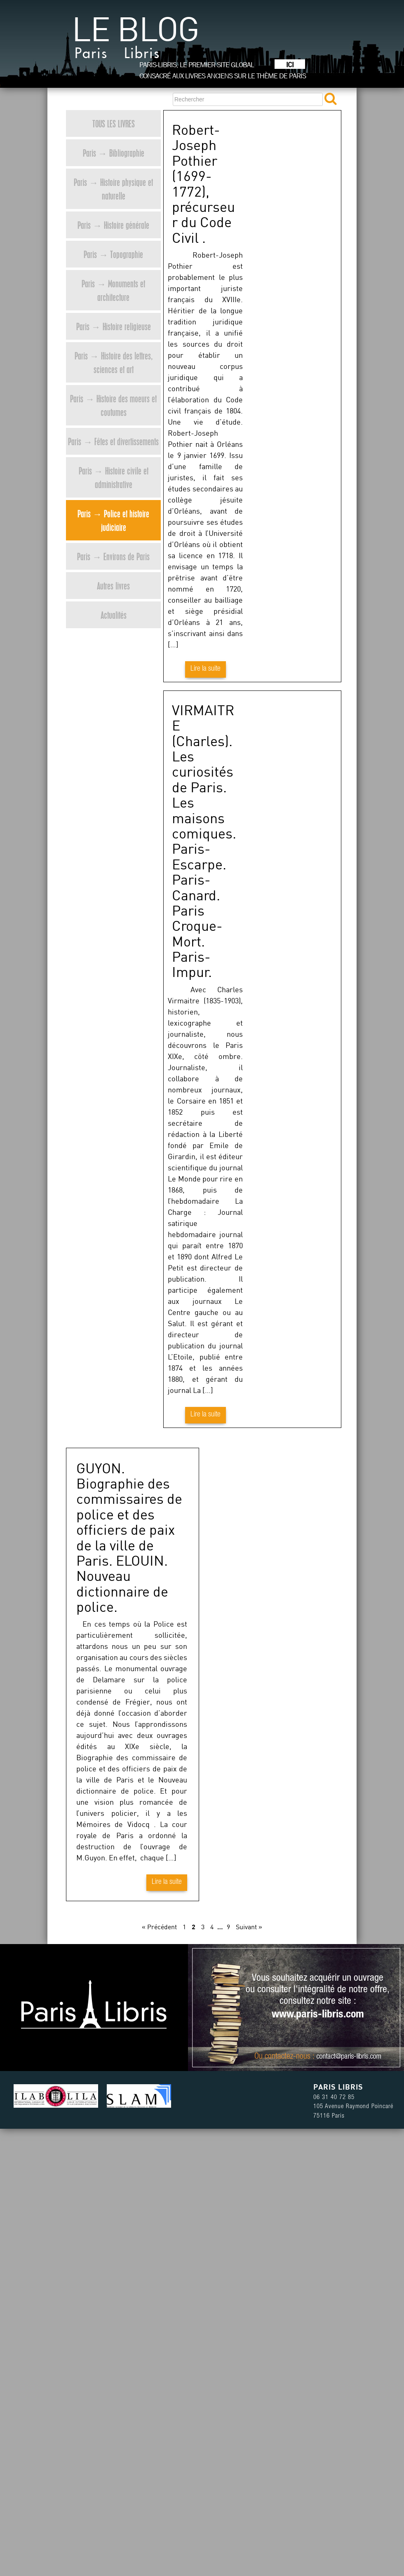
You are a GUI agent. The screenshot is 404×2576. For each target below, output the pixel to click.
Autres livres (113, 585)
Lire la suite (205, 669)
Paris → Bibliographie (113, 152)
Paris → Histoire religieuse (113, 326)
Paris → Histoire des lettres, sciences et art (114, 362)
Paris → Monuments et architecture (113, 290)
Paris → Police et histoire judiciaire (113, 520)
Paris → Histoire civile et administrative (113, 477)
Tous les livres (113, 123)
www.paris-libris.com (318, 2015)
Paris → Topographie (113, 254)
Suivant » (249, 1927)
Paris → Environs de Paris (113, 556)
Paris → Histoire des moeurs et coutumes (113, 405)
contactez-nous (287, 2057)
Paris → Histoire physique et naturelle (113, 188)
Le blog (135, 41)
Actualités (114, 614)
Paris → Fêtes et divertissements (113, 441)
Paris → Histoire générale (113, 224)
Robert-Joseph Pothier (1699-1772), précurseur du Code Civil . (203, 183)
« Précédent (159, 1927)
